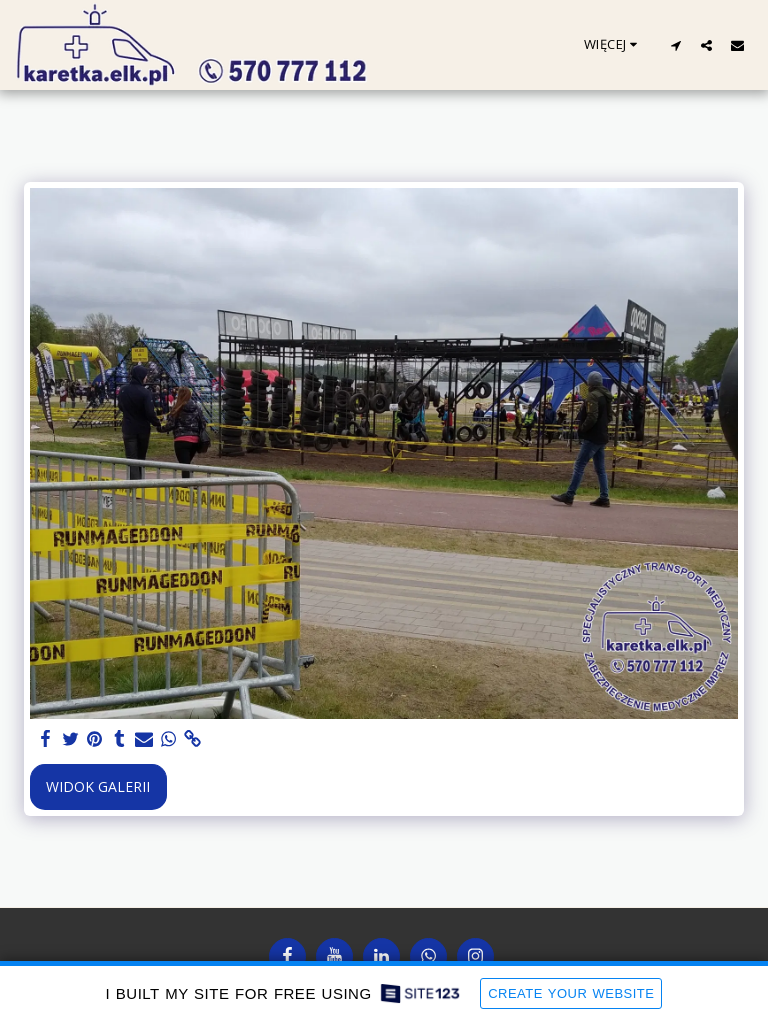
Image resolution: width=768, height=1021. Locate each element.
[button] (675, 45)
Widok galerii (98, 786)
